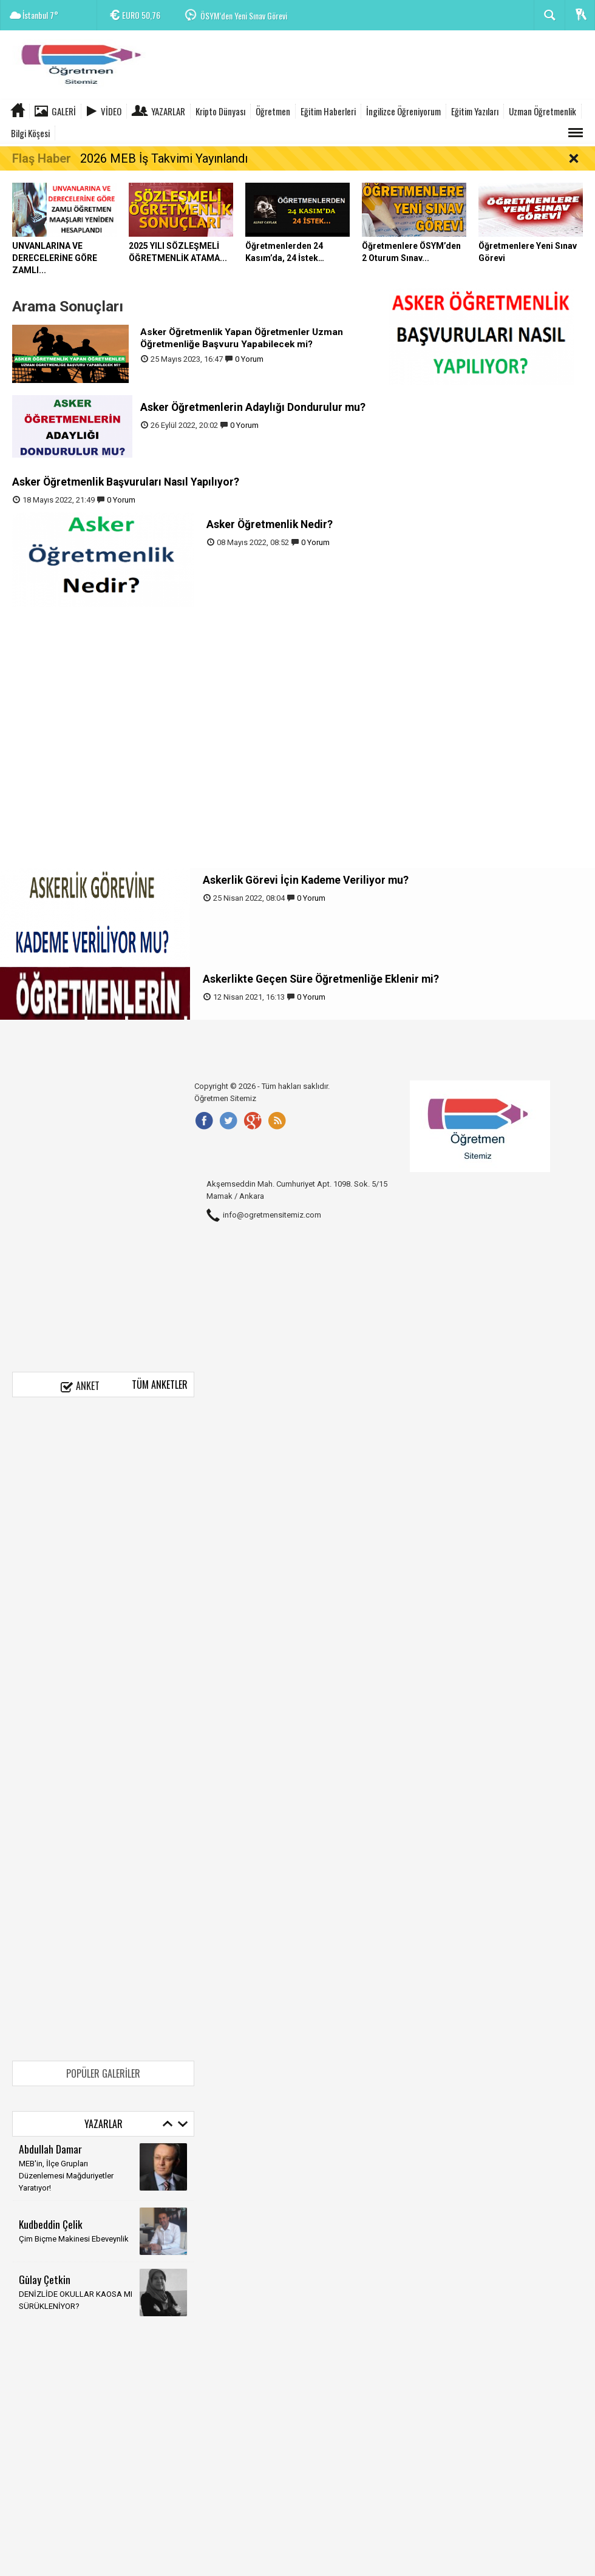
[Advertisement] (374, 66)
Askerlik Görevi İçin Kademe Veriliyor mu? (306, 880)
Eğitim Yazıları (474, 111)
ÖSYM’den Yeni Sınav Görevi (243, 15)
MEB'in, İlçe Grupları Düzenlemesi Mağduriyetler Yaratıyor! (66, 2175)
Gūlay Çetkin (44, 2279)
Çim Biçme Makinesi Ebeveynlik (74, 2238)
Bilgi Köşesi (30, 133)
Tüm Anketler (160, 1384)
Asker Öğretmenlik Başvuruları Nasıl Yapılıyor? (125, 482)
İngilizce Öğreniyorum (403, 111)
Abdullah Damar (50, 2149)
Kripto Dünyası (220, 111)
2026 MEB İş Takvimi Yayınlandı (164, 158)
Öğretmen (273, 111)
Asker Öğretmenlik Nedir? (270, 524)
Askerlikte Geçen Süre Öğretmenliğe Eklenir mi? (321, 979)
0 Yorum (249, 359)
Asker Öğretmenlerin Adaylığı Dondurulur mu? (254, 407)
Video (111, 111)
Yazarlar (168, 111)
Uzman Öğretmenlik (542, 111)
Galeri (64, 111)
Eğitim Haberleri (328, 111)
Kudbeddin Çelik (51, 2224)
